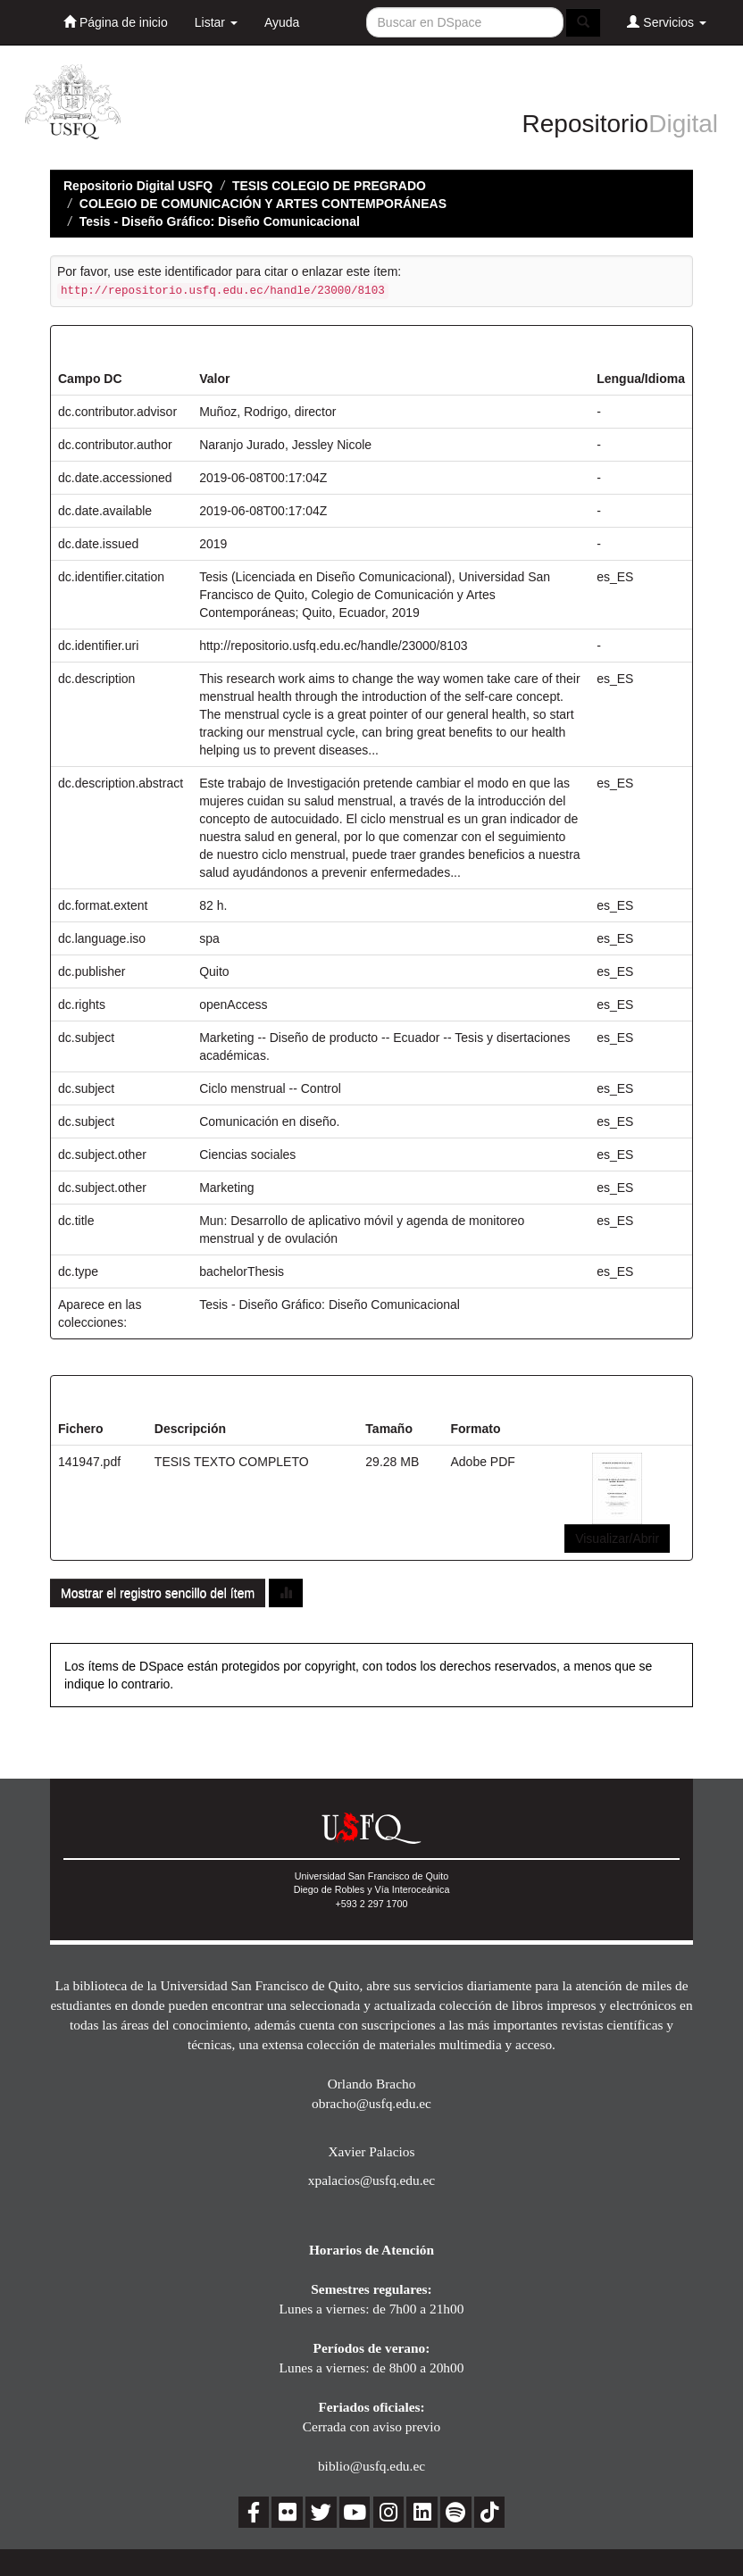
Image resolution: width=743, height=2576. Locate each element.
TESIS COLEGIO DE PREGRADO (329, 186)
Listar (216, 22)
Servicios (666, 21)
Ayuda (281, 22)
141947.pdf (89, 1462)
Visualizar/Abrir (617, 1538)
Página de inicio (115, 21)
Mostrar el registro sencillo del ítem (158, 1593)
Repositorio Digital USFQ (138, 186)
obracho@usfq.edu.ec (371, 2103)
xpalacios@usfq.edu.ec (371, 2180)
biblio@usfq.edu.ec (371, 2465)
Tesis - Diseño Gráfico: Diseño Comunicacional (219, 221)
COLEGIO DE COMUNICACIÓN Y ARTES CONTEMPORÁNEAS (263, 203)
